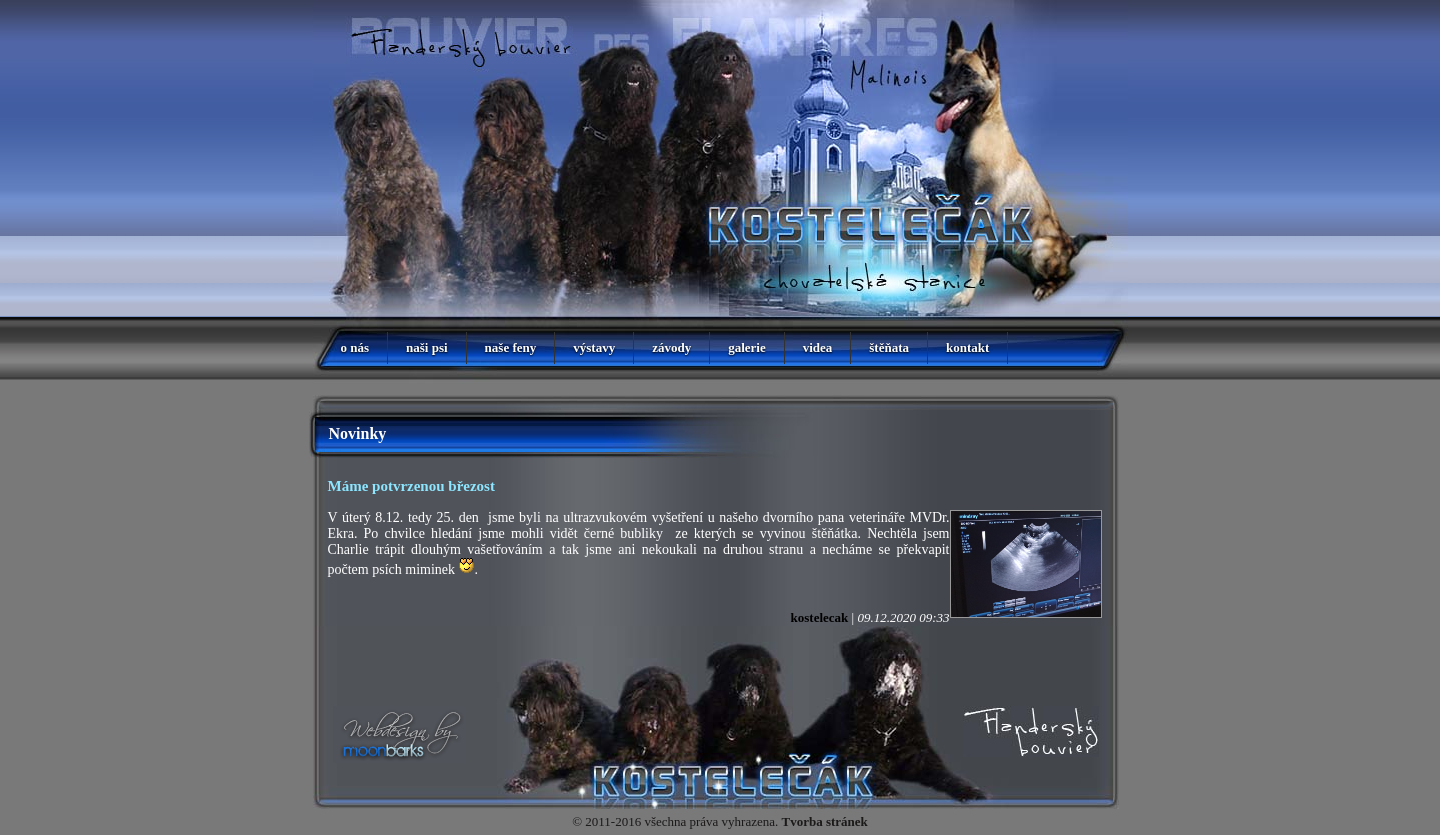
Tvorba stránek (825, 821)
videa (818, 347)
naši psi (427, 347)
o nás (355, 347)
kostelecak (820, 617)
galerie (747, 347)
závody (671, 347)
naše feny (511, 347)
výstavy (594, 347)
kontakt (967, 347)
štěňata (889, 347)
